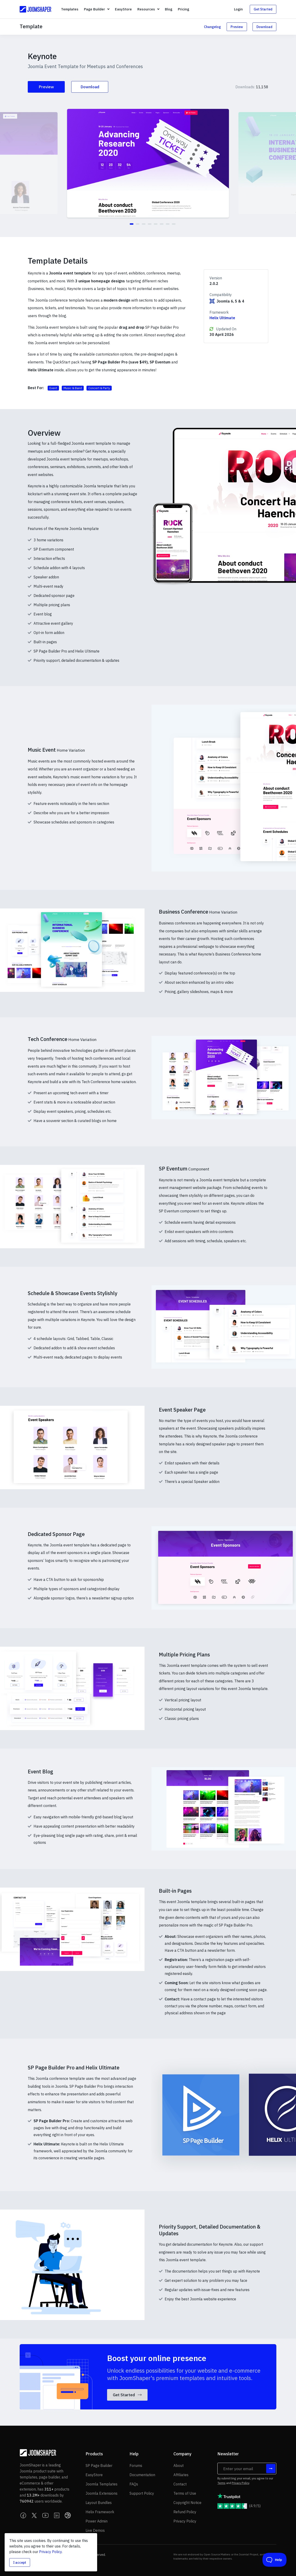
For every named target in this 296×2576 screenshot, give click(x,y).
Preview (237, 27)
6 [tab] (161, 224)
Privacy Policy (240, 2483)
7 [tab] (168, 224)
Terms (221, 2483)
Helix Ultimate (222, 317)
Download (264, 27)
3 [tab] (143, 224)
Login (238, 9)
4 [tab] (149, 224)
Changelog (212, 27)
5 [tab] (155, 224)
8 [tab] (174, 224)
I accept (19, 2562)
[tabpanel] (148, 163)
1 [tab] (131, 224)
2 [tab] (137, 224)
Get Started (263, 9)
